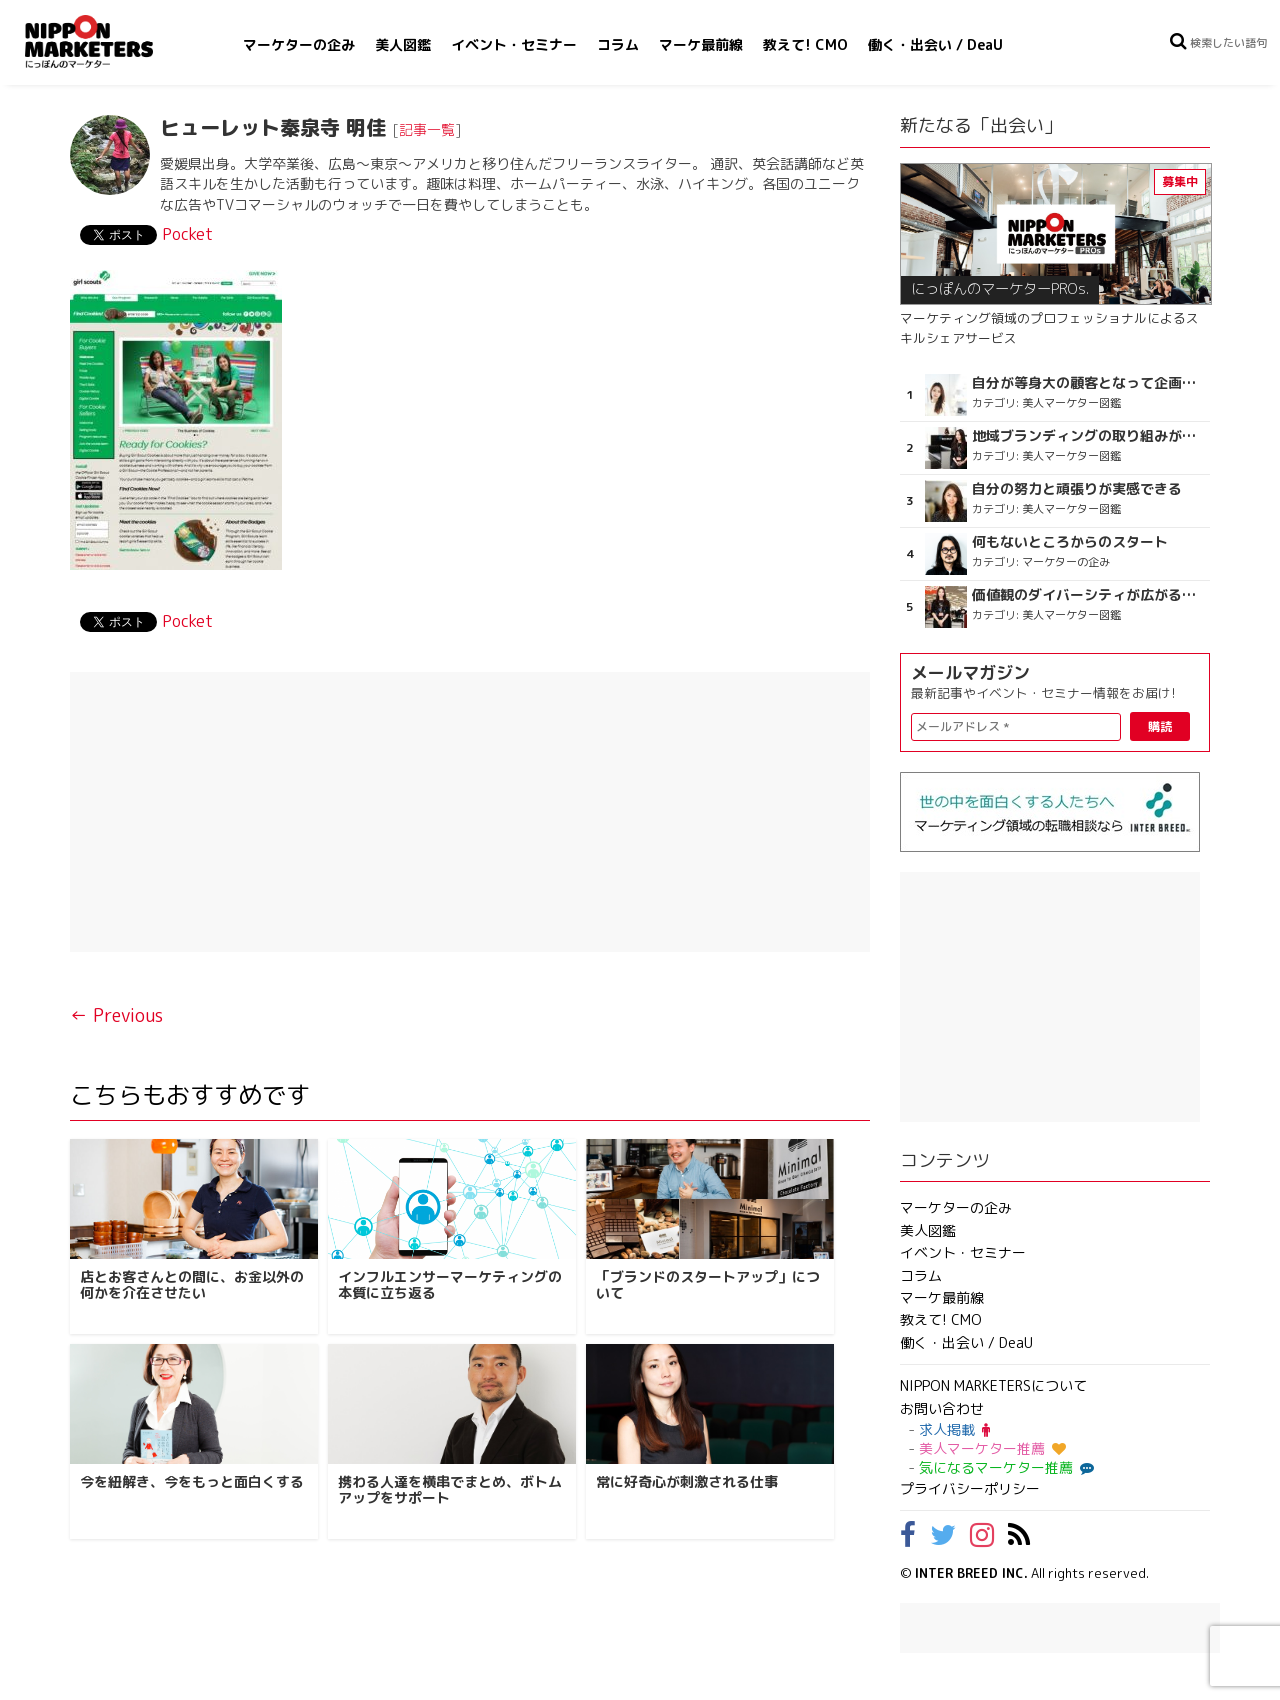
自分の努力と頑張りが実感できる (1077, 489)
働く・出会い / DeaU (935, 44)
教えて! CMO (805, 44)
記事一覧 (427, 129)
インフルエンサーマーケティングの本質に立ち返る (450, 1285)
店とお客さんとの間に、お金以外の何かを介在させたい (192, 1285)
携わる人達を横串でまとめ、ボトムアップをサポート (450, 1490)
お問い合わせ (942, 1408)
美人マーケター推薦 (992, 1448)
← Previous (116, 1015)
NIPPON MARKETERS (109, 41)
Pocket (187, 234)
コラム (618, 44)
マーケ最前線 (701, 44)
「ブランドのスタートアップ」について (708, 1285)
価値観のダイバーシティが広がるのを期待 (1088, 595)
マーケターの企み (299, 44)
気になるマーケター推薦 (1004, 1467)
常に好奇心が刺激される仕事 (687, 1481)
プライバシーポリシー (970, 1488)
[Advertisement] (470, 812)
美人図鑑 (403, 44)
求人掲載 (954, 1429)
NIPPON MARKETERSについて (993, 1385)
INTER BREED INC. (971, 1573)
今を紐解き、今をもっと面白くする (192, 1481)
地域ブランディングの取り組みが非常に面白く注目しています (1088, 436)
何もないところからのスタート (1070, 542)
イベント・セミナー (514, 44)
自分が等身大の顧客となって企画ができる (1088, 383)
